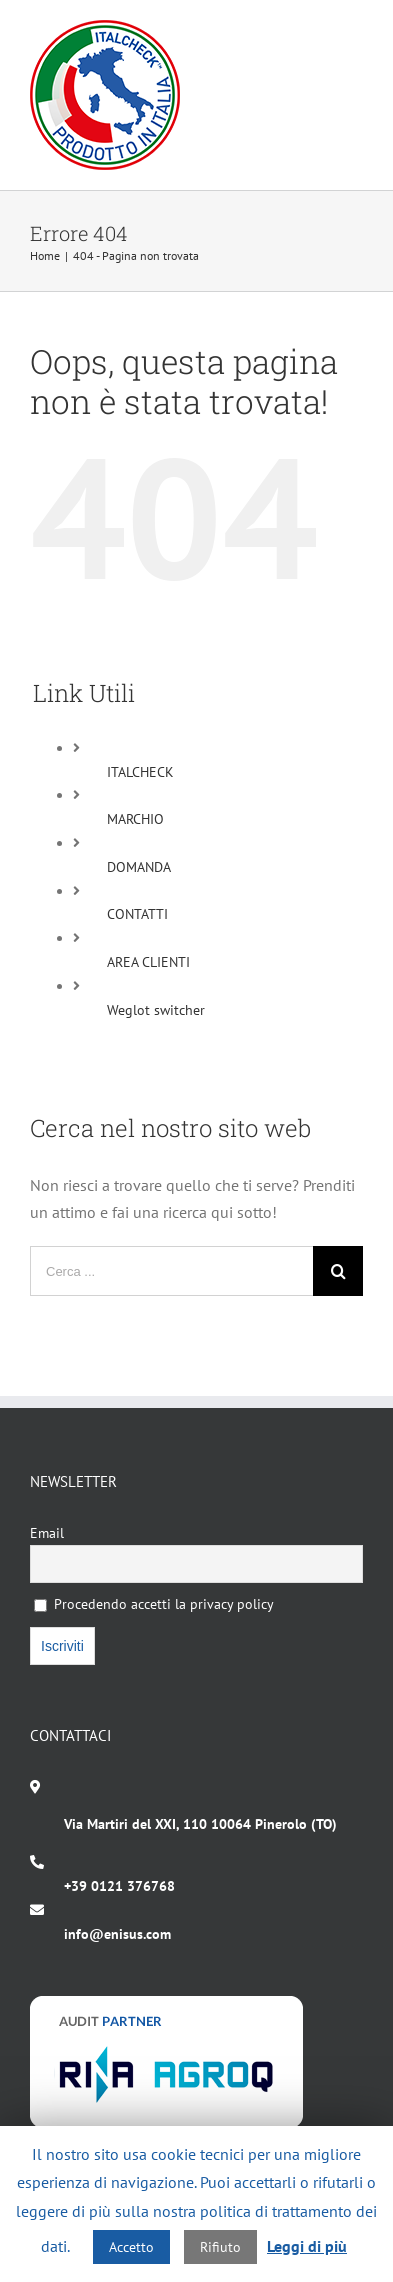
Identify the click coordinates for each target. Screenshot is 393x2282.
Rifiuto (220, 2247)
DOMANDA (139, 867)
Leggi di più (307, 2246)
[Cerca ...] (171, 1271)
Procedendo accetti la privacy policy (154, 1604)
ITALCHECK (140, 772)
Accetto (131, 2247)
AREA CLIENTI (148, 962)
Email (47, 1533)
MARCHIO (135, 819)
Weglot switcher (156, 1010)
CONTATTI (137, 914)
